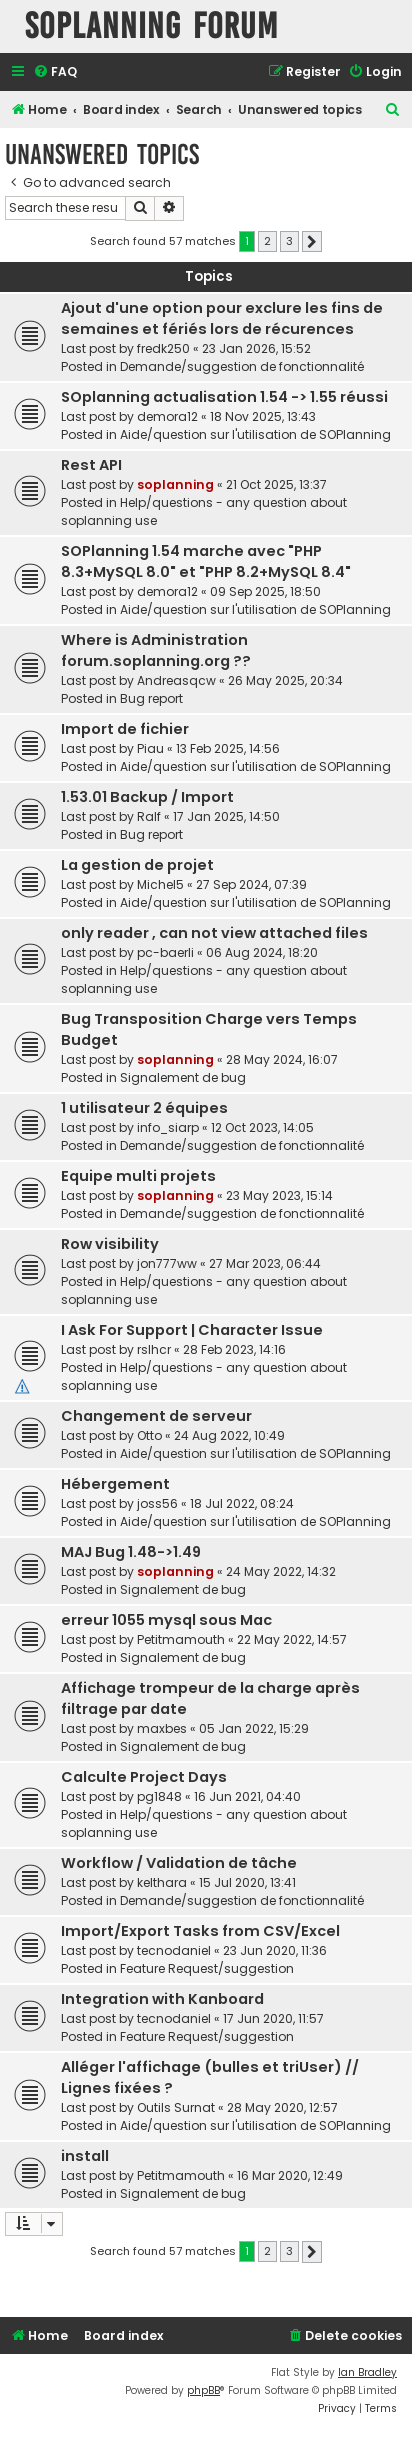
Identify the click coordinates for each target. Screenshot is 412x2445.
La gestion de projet (137, 865)
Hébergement (115, 1484)
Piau (150, 748)
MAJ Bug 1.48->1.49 (131, 1552)
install (85, 2156)
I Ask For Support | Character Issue (192, 1330)
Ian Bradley (367, 2372)
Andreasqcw (176, 680)
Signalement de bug (183, 1077)
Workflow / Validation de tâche (179, 1863)
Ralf (149, 816)
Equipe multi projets (138, 1176)
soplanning (175, 484)
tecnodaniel (174, 1950)
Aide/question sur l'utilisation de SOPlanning (255, 434)
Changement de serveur (156, 1416)
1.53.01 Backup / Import (147, 797)
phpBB (203, 2390)
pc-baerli (165, 952)
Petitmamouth (181, 1639)
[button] (312, 242)
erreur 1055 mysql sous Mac (166, 1620)
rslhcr (154, 1349)
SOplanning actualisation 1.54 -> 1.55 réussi (224, 397)
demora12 (167, 416)
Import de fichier (125, 729)
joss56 (157, 1503)
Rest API (91, 465)
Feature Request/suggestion (207, 1968)
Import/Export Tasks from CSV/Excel (200, 1931)
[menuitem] (55, 72)
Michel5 (160, 884)
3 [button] (289, 241)
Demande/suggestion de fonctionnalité (242, 366)
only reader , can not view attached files (214, 933)
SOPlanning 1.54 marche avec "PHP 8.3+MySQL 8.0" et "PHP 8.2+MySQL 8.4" (206, 561)
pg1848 (159, 1796)
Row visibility (110, 1244)
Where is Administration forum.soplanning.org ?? (156, 650)
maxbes (162, 1728)
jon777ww (167, 1263)
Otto (149, 1435)
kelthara (162, 1882)
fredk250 (163, 348)
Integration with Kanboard (162, 1999)
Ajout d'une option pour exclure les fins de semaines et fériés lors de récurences (222, 318)
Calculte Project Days (144, 1777)
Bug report (151, 698)
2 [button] (267, 241)
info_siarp (168, 1127)
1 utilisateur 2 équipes (144, 1108)
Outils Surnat (176, 2107)
